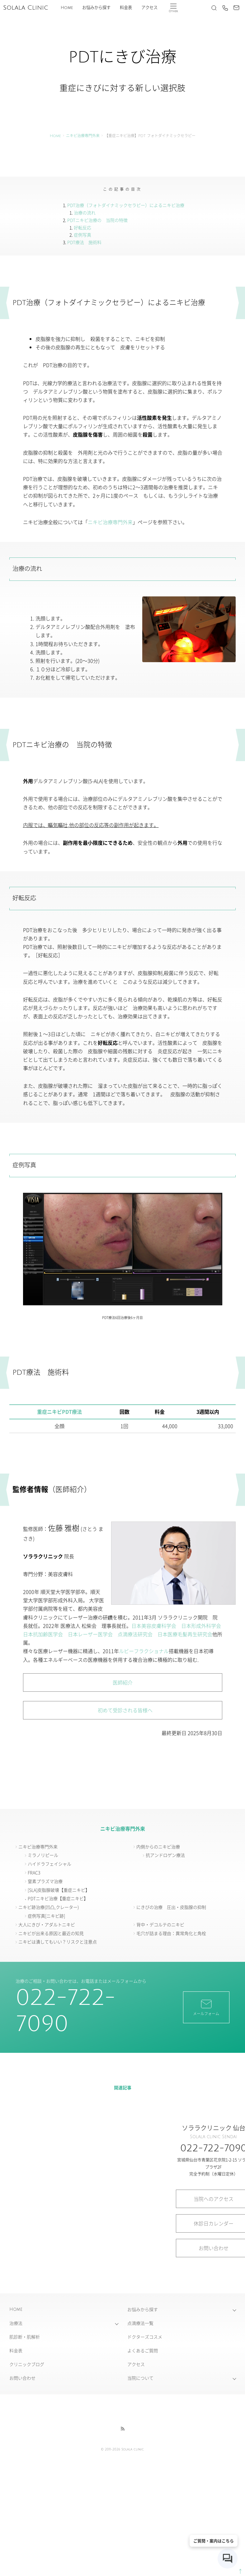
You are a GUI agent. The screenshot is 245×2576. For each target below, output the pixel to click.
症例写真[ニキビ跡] (46, 1916)
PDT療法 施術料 (84, 242)
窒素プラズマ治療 (45, 1881)
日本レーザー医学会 (90, 1634)
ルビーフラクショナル (144, 1651)
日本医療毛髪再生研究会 (185, 1634)
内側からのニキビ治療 (158, 1846)
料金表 (126, 7)
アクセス (149, 7)
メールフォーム (206, 2007)
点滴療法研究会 (135, 1634)
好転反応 (82, 227)
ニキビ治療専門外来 (83, 136)
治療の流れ (85, 212)
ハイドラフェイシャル (49, 1864)
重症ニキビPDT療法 (59, 1411)
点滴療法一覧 (140, 2323)
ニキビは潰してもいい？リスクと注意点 (57, 1941)
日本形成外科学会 (201, 1625)
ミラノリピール (43, 1855)
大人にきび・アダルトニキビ (46, 1924)
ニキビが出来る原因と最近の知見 (51, 1933)
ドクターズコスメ (144, 2337)
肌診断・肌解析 (24, 2337)
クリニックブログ (26, 2364)
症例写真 (82, 235)
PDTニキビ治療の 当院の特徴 (97, 220)
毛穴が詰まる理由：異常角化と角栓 (171, 1933)
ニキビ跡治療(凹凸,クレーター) (48, 1907)
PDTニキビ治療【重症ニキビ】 (58, 1898)
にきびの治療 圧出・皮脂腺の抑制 (171, 1907)
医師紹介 (123, 1682)
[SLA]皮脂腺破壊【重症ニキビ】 (59, 1890)
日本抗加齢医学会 (43, 1634)
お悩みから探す (96, 7)
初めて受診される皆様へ (123, 1710)
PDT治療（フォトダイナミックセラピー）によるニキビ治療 (125, 205)
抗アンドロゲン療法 (165, 1855)
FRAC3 (34, 1872)
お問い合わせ (22, 2378)
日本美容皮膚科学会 (153, 1625)
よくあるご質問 (142, 2350)
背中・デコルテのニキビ (160, 1924)
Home (67, 7)
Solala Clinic (25, 7)
